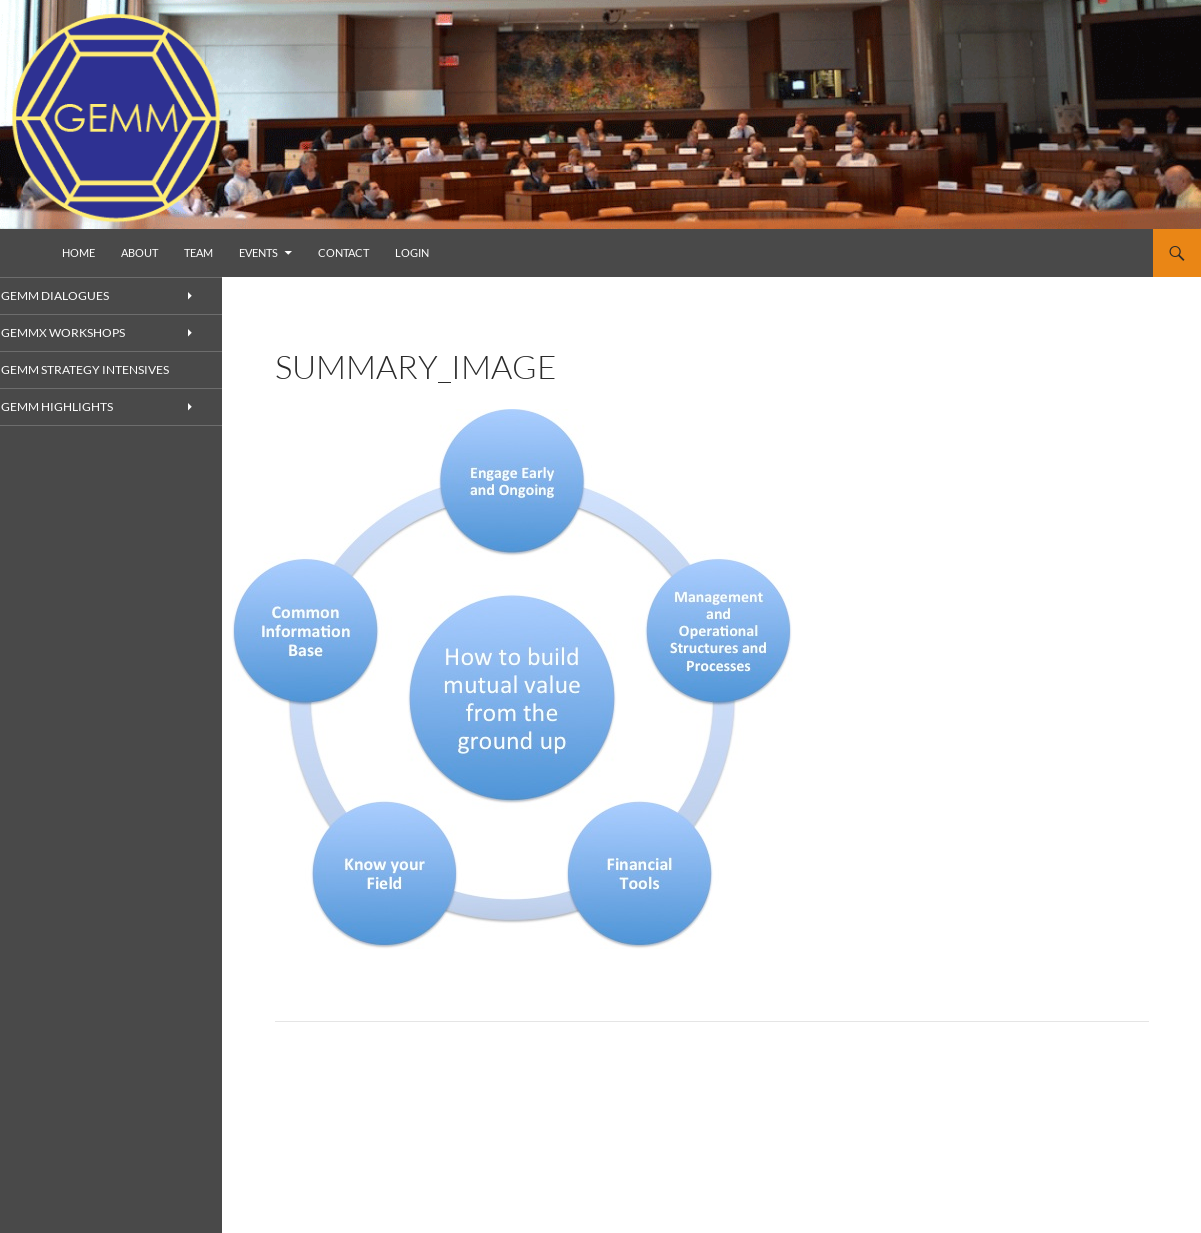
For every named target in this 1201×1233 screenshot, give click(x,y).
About (139, 252)
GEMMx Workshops (86, 332)
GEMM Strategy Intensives (104, 370)
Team (198, 252)
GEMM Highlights (80, 407)
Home (78, 252)
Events (258, 252)
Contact (343, 252)
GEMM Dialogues (78, 295)
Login (412, 252)
